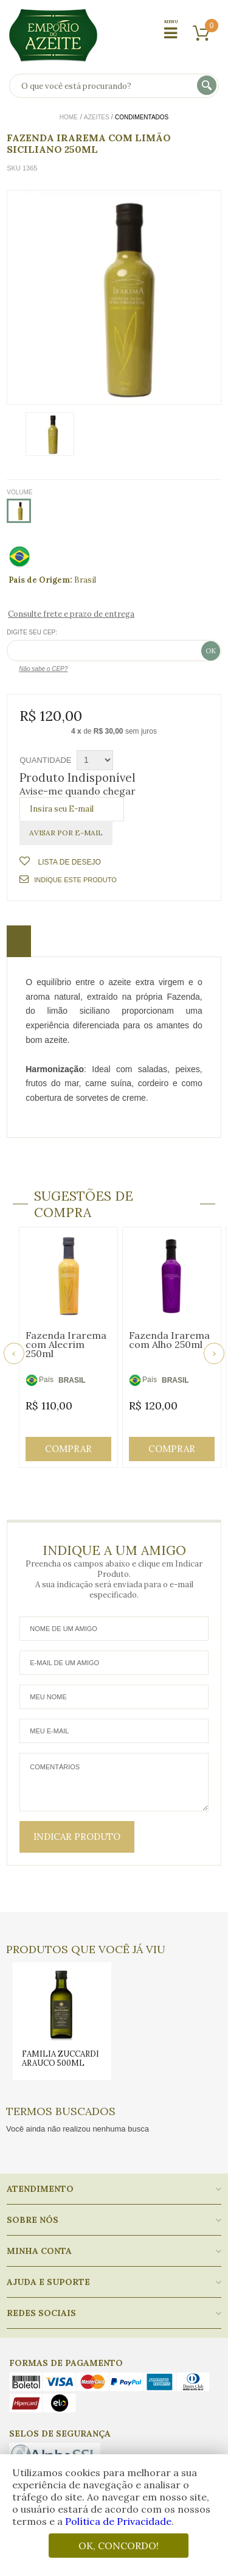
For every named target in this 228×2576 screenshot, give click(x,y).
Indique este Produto (67, 879)
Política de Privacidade (118, 2521)
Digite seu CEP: (32, 632)
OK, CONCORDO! (118, 2545)
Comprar (68, 1449)
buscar (207, 86)
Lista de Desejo (68, 862)
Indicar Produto (76, 1836)
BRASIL (72, 1380)
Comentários (114, 1782)
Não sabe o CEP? (43, 668)
